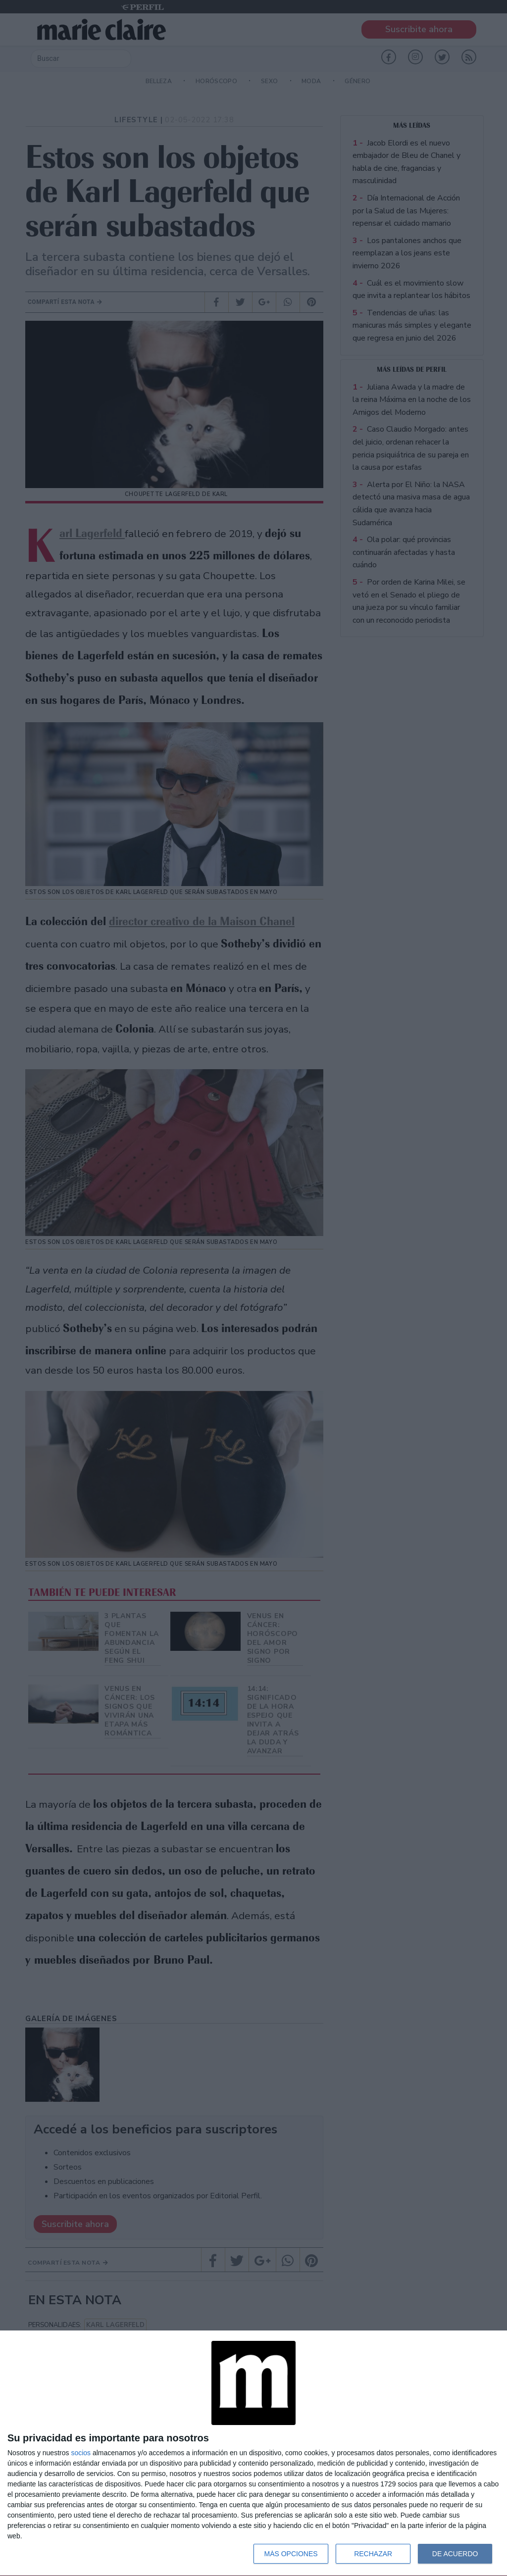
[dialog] (253, 2453)
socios (81, 2452)
